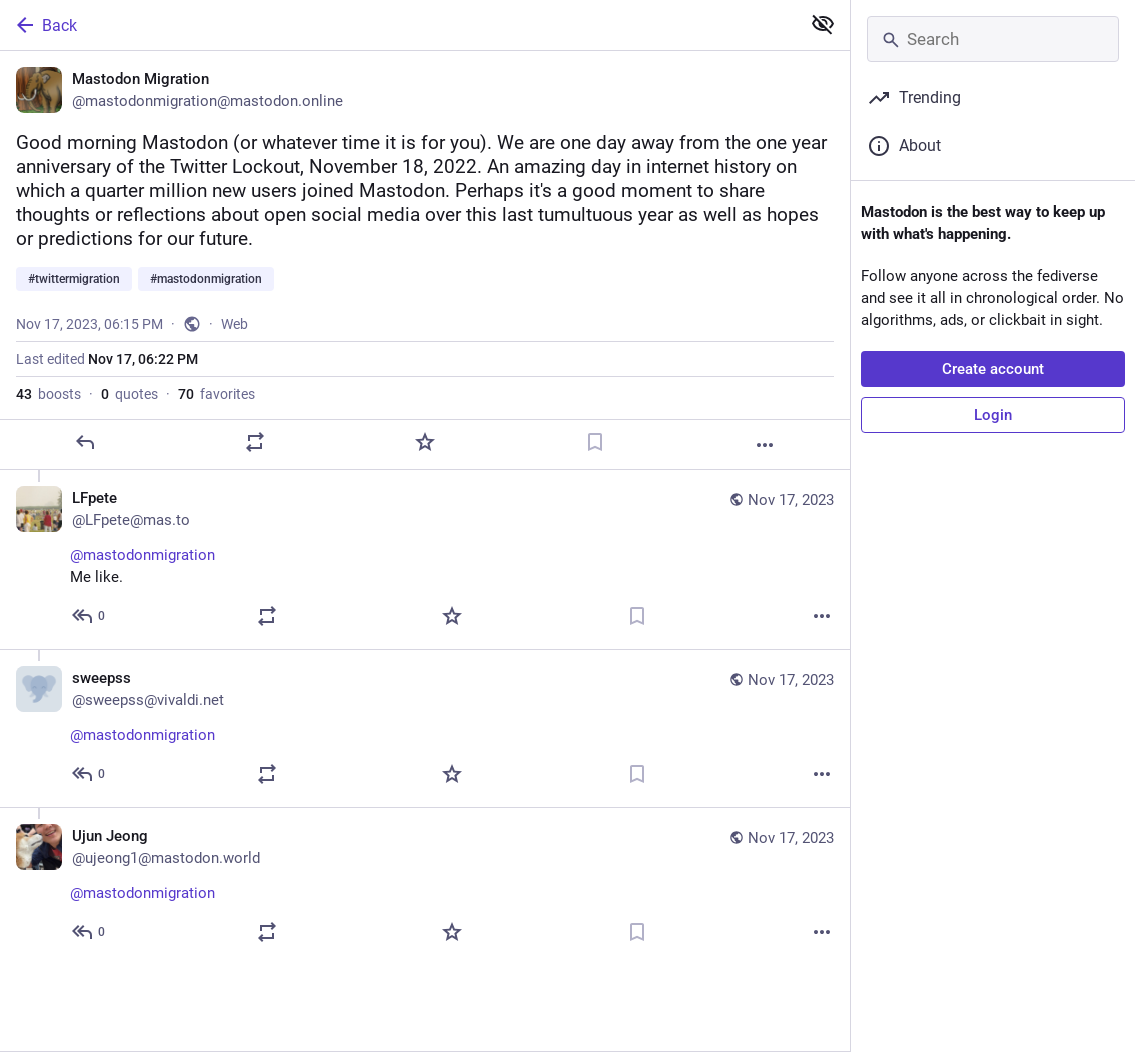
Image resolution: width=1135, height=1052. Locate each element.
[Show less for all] (823, 24)
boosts (48, 394)
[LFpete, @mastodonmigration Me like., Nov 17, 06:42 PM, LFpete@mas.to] (425, 559)
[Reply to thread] (89, 616)
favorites (216, 394)
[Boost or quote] (255, 442)
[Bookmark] (595, 442)
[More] (765, 445)
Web (234, 324)
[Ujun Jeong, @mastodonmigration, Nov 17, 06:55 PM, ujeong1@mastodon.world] (425, 886)
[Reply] (85, 442)
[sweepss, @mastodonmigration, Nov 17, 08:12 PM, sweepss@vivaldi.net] (425, 728)
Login (993, 415)
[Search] (993, 39)
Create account (993, 369)
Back (45, 25)
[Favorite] (425, 442)
